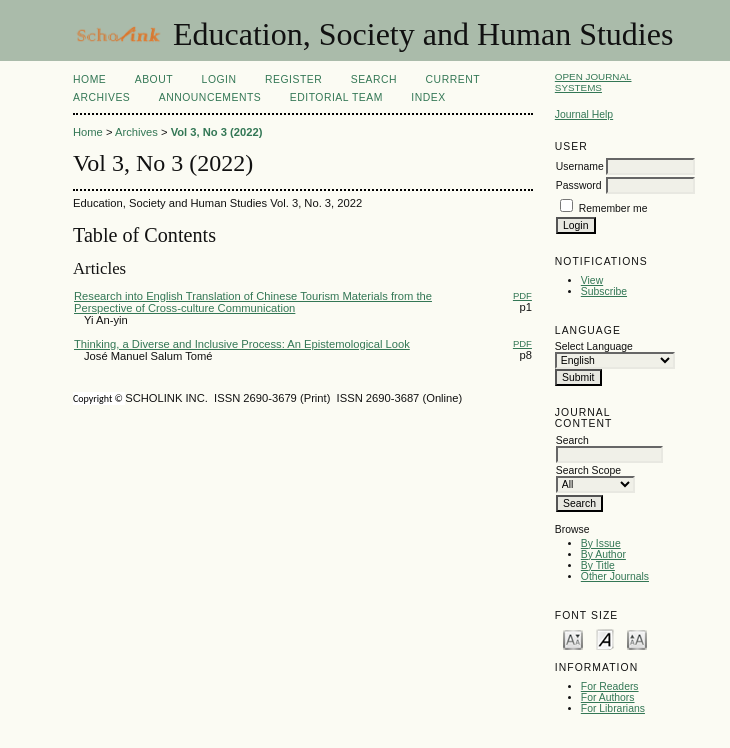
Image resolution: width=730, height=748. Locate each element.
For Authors (608, 697)
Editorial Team (336, 97)
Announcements (210, 97)
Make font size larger (637, 638)
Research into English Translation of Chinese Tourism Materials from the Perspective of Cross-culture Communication (253, 302)
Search (374, 79)
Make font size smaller (573, 638)
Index (428, 97)
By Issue (601, 543)
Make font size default (605, 638)
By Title (598, 565)
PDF (522, 295)
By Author (603, 554)
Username (580, 166)
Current (453, 79)
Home (89, 79)
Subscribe (604, 291)
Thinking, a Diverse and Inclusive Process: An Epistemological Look (242, 344)
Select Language (594, 346)
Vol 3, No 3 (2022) (217, 132)
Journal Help (584, 114)
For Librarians (613, 708)
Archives (101, 97)
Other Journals (615, 576)
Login (219, 79)
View (592, 280)
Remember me (613, 208)
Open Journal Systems (593, 82)
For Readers (610, 686)
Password (579, 185)
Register (293, 79)
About (154, 79)
